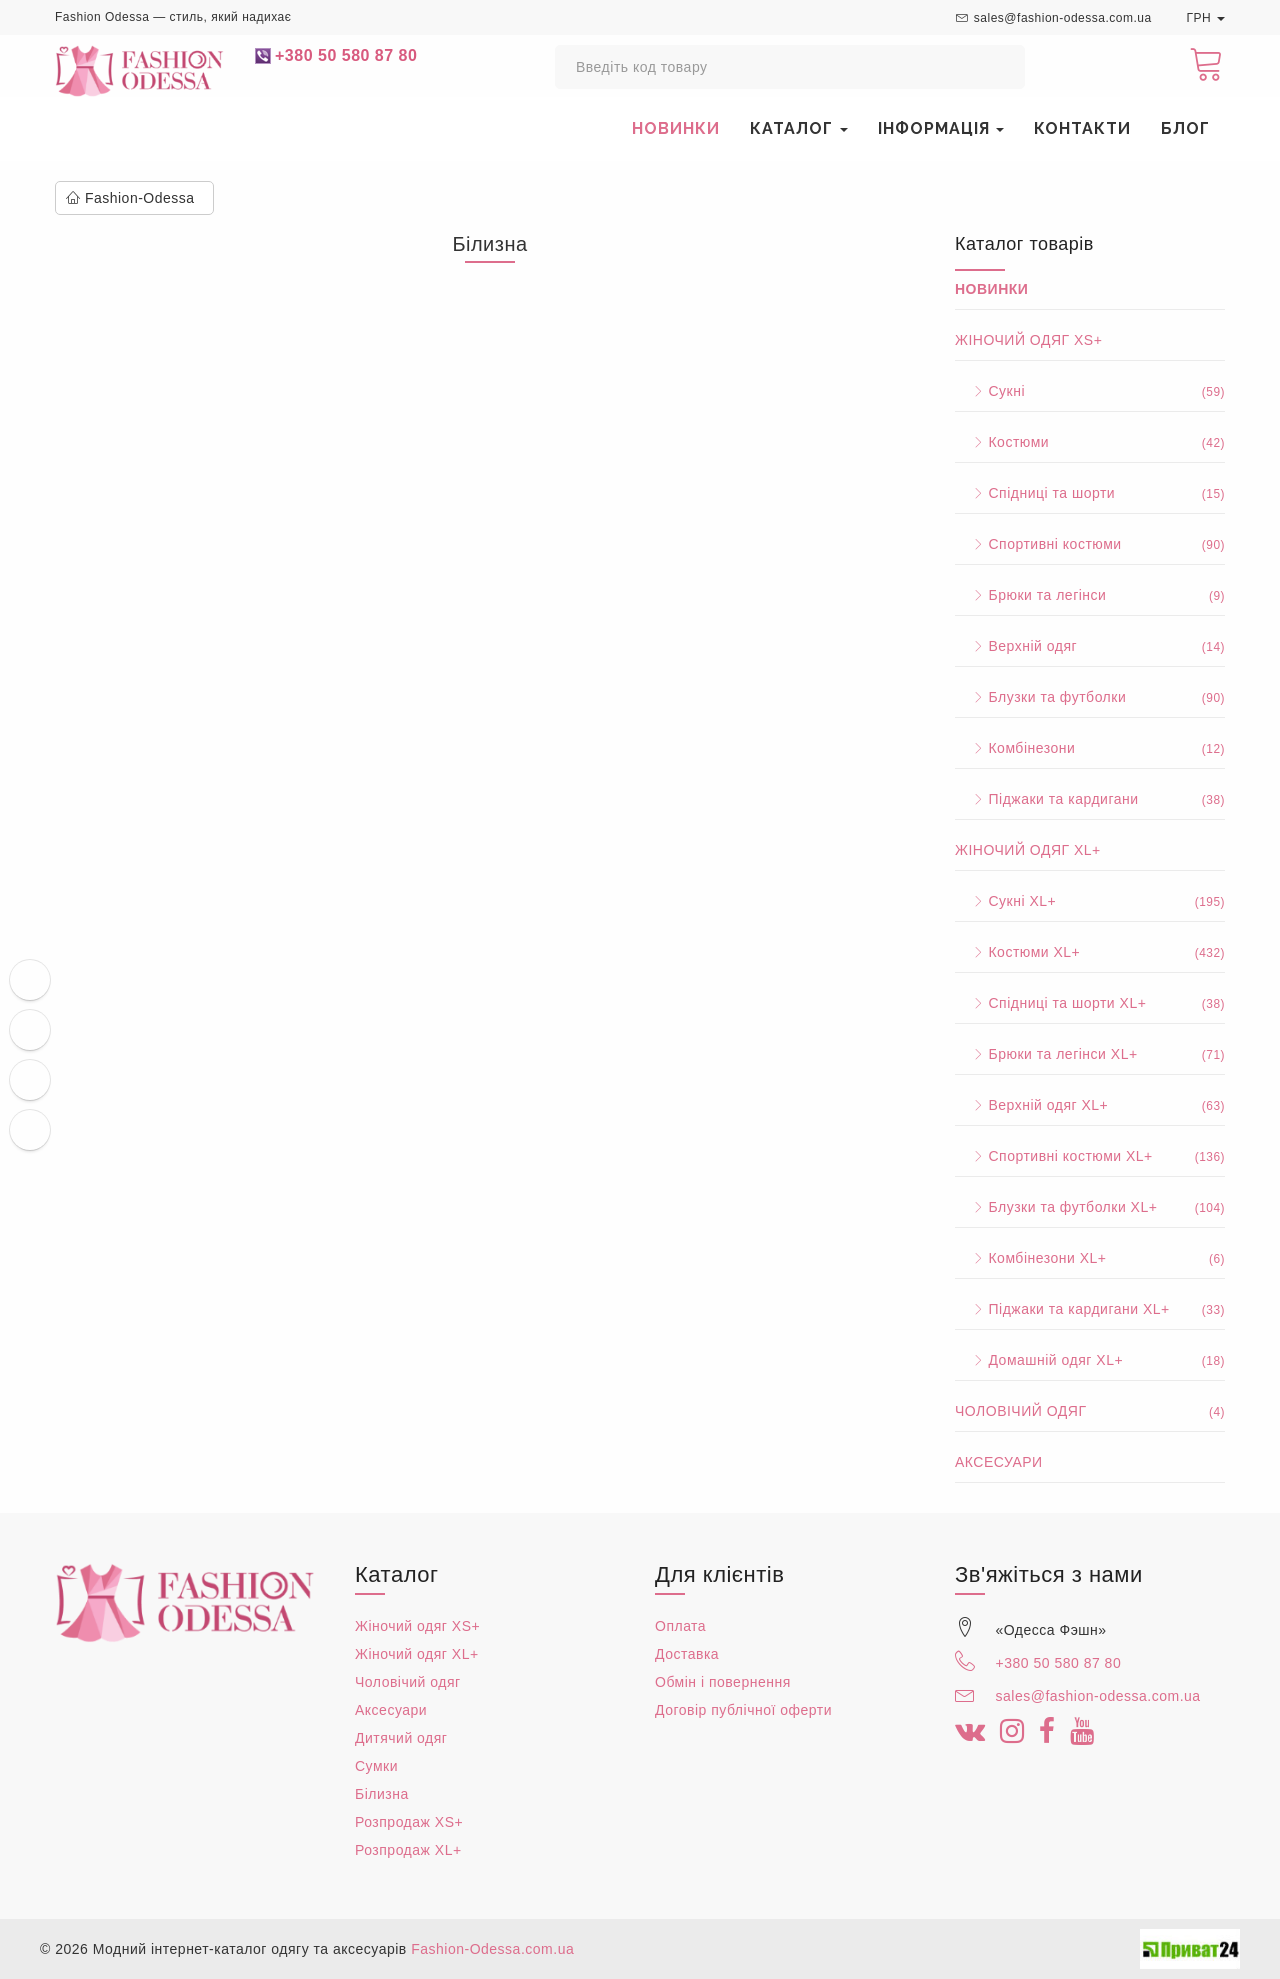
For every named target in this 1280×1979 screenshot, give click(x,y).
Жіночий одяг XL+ (1028, 850)
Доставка (687, 1654)
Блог (1185, 128)
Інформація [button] (941, 128)
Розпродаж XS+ (409, 1822)
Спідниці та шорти (1090, 493)
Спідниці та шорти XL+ (1090, 1003)
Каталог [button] (799, 128)
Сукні (1090, 391)
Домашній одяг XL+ (1090, 1360)
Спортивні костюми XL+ (1090, 1156)
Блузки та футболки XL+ (1090, 1207)
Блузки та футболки (1090, 697)
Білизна (382, 1794)
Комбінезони (1090, 748)
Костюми (1090, 442)
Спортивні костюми (1090, 544)
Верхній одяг (1090, 646)
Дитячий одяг (401, 1738)
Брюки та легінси (1090, 595)
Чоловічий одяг (1090, 1411)
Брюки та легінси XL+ (1090, 1054)
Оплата (680, 1626)
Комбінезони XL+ (1090, 1258)
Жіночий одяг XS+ (1028, 340)
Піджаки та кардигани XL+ (1090, 1309)
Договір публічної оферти (743, 1710)
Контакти (1082, 128)
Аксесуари (999, 1462)
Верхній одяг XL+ (1090, 1105)
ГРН (1205, 18)
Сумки (376, 1766)
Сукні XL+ (1090, 901)
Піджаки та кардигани (1090, 799)
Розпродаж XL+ (408, 1850)
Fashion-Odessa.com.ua (492, 1949)
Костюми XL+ (1090, 952)
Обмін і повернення (723, 1682)
